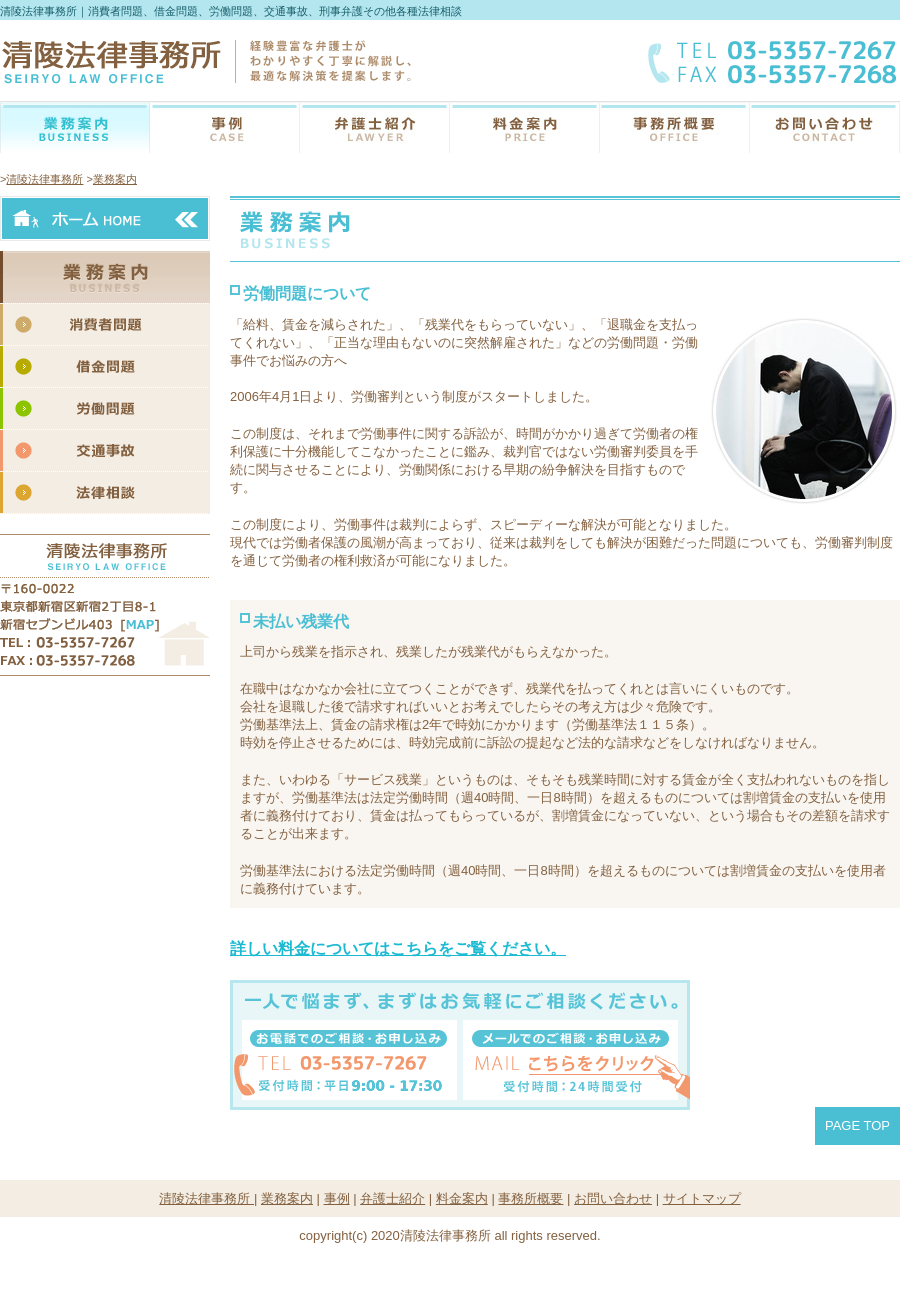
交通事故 (108, 451)
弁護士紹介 (375, 128)
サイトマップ (702, 1198)
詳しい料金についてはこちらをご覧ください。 (398, 948)
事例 (337, 1198)
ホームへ (105, 218)
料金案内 (525, 128)
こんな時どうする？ (225, 128)
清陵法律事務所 (44, 179)
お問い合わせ (825, 128)
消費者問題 (108, 325)
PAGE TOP (857, 1125)
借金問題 (108, 367)
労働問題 (108, 409)
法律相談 (108, 493)
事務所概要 (675, 128)
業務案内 (75, 128)
